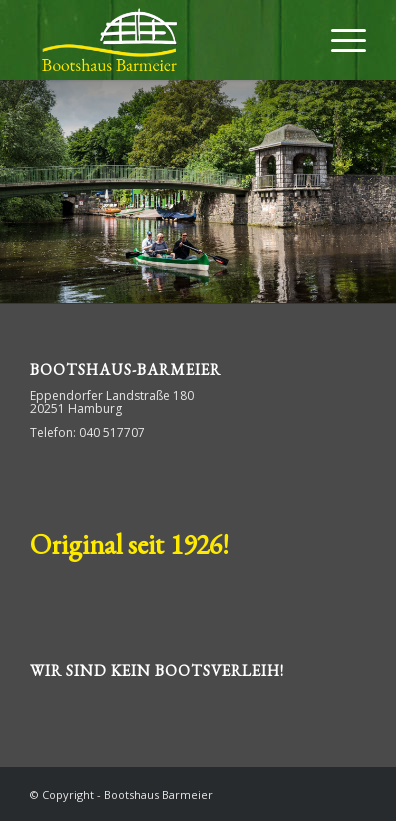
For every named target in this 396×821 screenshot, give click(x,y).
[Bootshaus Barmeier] (164, 40)
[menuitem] (338, 40)
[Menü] (338, 40)
